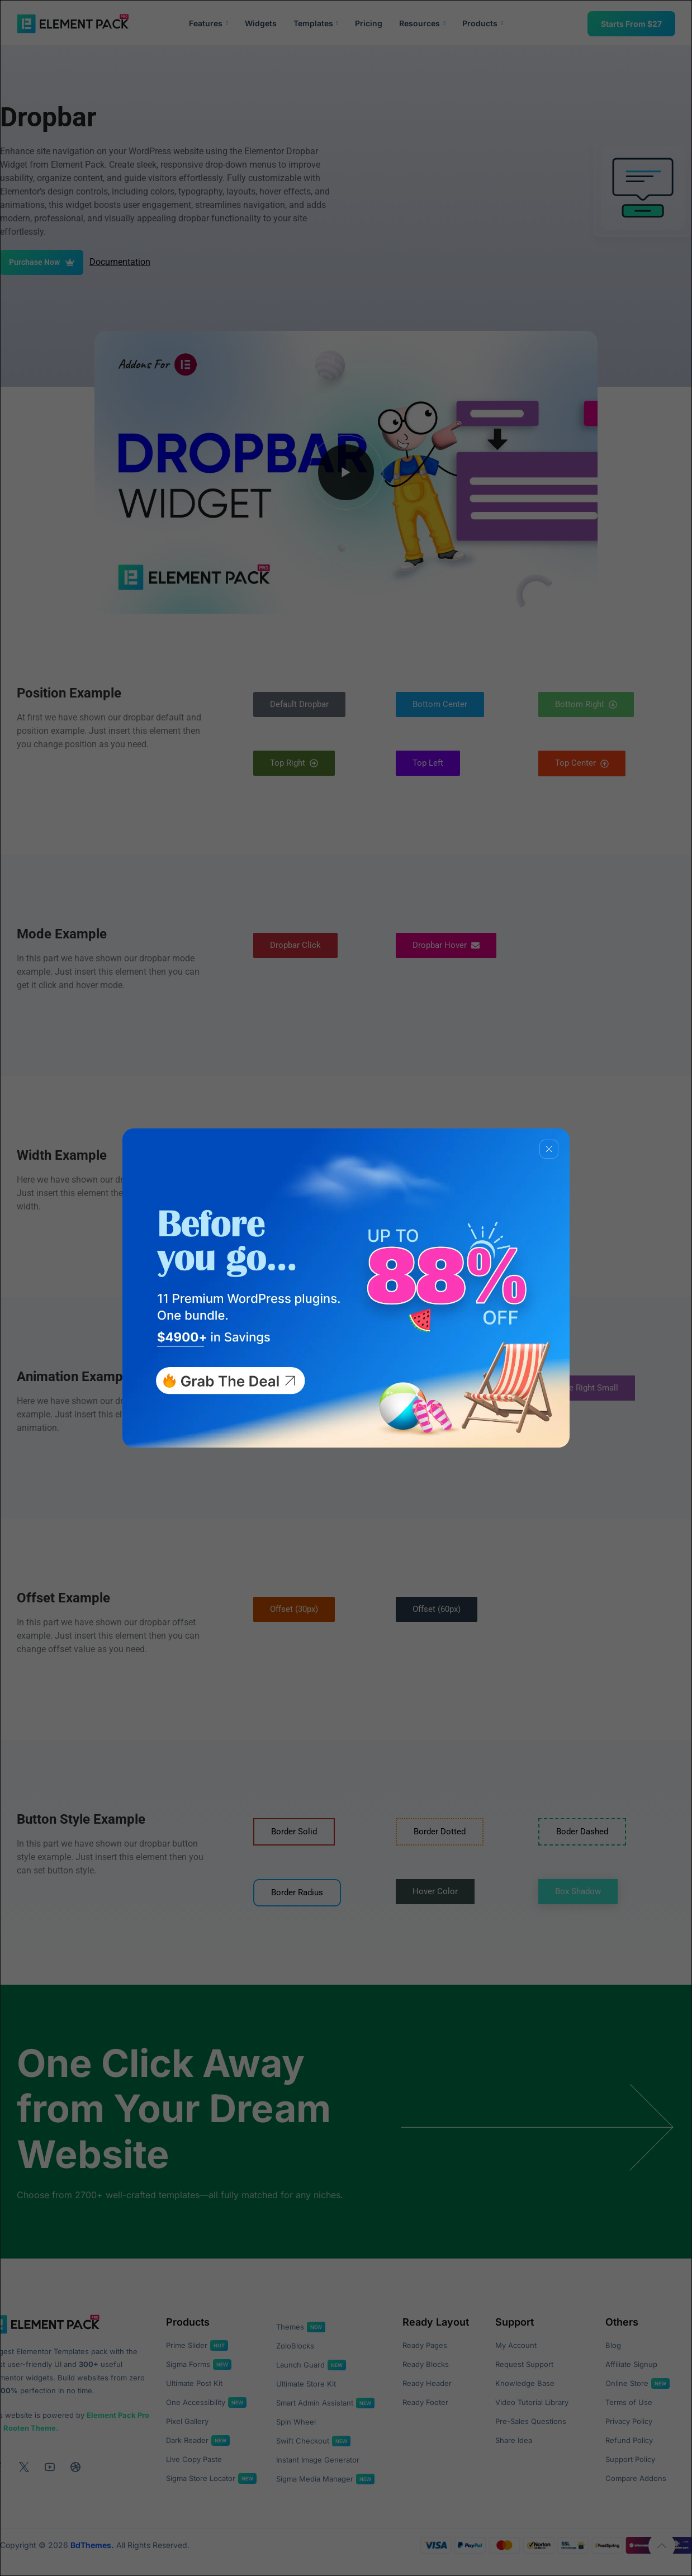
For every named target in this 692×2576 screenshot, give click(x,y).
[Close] (548, 1149)
